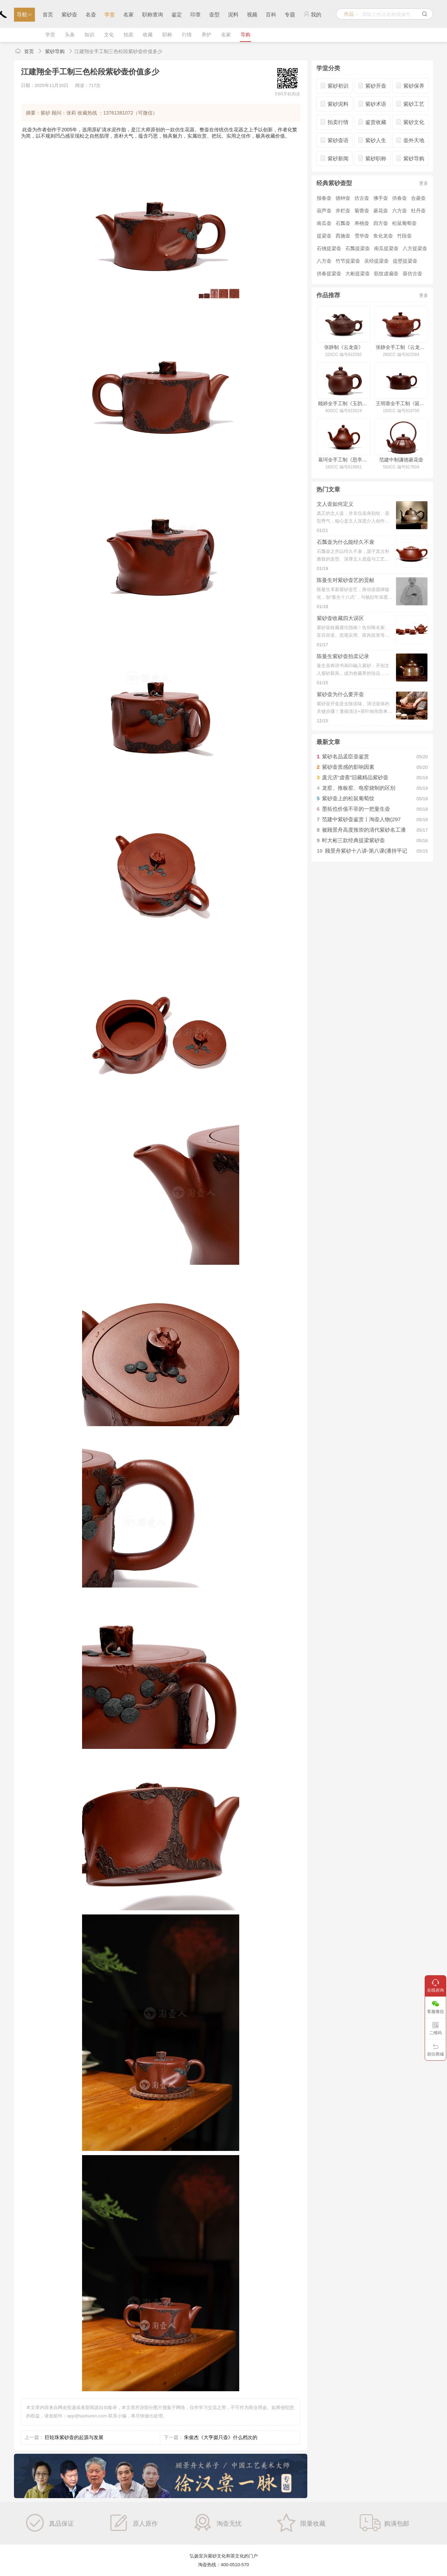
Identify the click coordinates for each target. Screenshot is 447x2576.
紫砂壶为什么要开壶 (340, 694)
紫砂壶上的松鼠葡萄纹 (348, 798)
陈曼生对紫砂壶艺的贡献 (345, 580)
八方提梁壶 (415, 248)
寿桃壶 (361, 223)
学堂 (109, 14)
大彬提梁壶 (357, 273)
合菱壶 (418, 198)
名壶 (91, 14)
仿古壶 (361, 198)
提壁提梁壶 (405, 261)
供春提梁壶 (329, 273)
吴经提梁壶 (376, 261)
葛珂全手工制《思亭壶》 (343, 459)
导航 (24, 14)
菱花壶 (380, 210)
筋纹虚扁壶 (386, 273)
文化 (109, 34)
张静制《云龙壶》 (343, 347)
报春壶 (324, 198)
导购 (245, 34)
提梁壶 (324, 236)
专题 (290, 14)
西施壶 (343, 236)
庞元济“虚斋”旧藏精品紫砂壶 (355, 777)
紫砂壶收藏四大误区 (340, 618)
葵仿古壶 (412, 273)
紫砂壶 (69, 14)
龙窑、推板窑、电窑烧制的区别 (358, 788)
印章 (195, 14)
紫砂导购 (55, 51)
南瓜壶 (324, 223)
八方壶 (324, 261)
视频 (252, 14)
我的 (312, 14)
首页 (48, 14)
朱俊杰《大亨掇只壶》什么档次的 (220, 2437)
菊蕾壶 (361, 210)
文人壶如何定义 (335, 504)
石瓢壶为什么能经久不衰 (345, 542)
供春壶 (399, 198)
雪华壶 (361, 236)
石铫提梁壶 (329, 248)
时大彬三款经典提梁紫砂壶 (353, 840)
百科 (271, 14)
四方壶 (380, 223)
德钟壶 (343, 198)
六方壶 (399, 210)
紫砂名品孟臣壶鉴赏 (345, 756)
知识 (89, 34)
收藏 (148, 34)
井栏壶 (343, 210)
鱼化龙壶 (383, 236)
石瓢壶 (343, 223)
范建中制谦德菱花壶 (401, 459)
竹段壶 (404, 236)
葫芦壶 (324, 210)
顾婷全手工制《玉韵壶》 (343, 403)
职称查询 (152, 14)
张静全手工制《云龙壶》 (401, 347)
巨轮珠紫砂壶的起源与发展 (74, 2437)
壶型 (214, 14)
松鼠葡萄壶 (404, 223)
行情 (187, 34)
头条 (70, 34)
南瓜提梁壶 (386, 248)
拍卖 (128, 34)
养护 (206, 34)
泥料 (233, 14)
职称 (167, 34)
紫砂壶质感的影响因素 (348, 767)
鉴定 (176, 14)
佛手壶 (380, 198)
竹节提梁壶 (348, 261)
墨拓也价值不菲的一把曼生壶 (356, 809)
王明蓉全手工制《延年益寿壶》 (401, 403)
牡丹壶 (418, 210)
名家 (128, 14)
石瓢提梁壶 (357, 248)
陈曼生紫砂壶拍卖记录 (343, 656)
